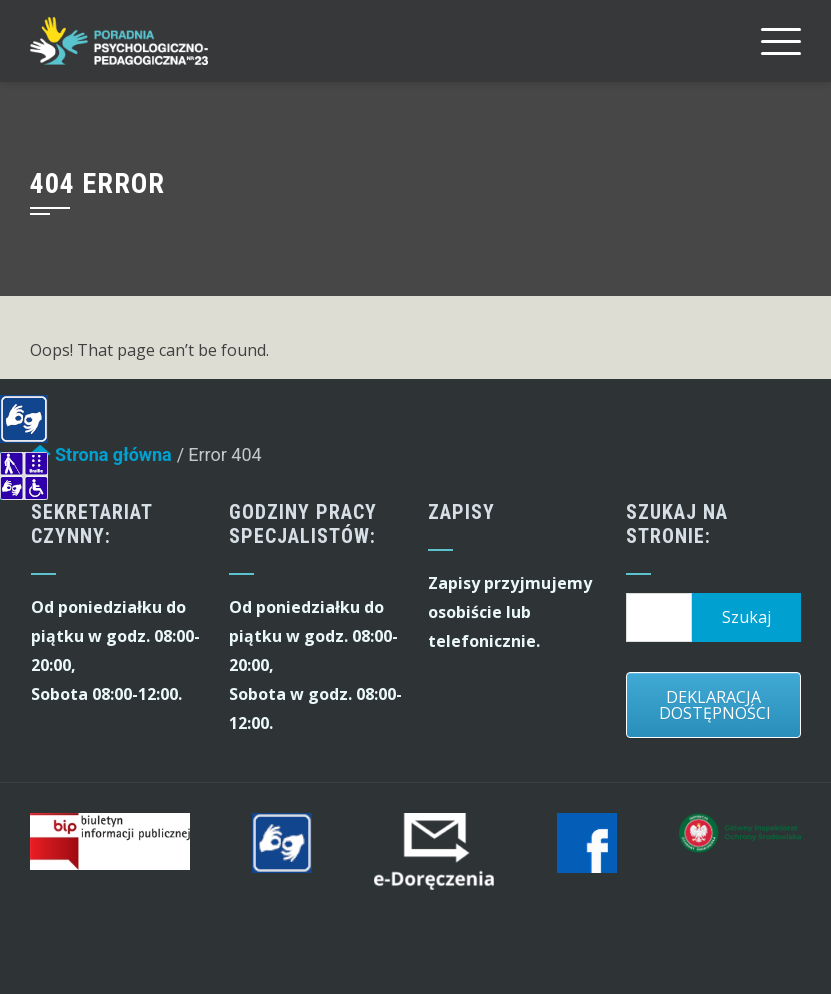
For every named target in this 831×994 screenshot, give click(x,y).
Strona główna (101, 459)
